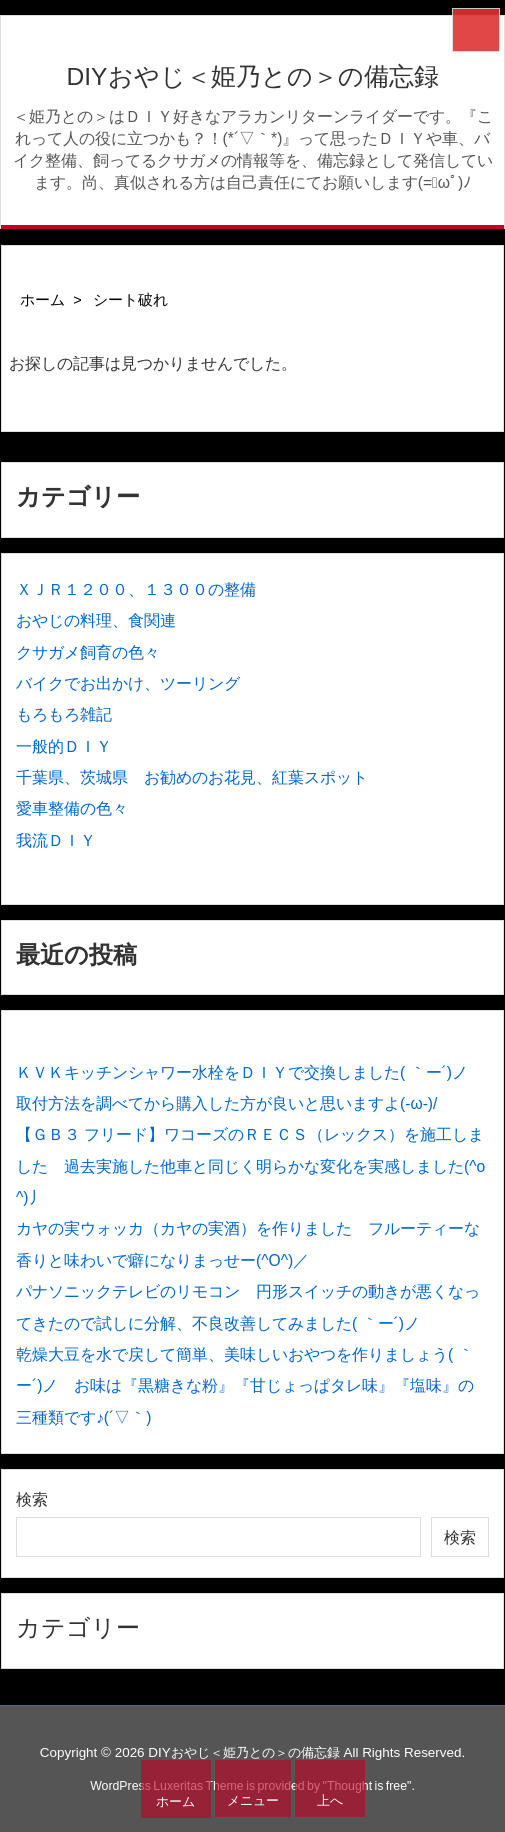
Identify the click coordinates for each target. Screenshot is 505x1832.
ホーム (42, 300)
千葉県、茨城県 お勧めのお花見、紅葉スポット (192, 777)
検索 (32, 1499)
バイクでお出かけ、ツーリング (128, 683)
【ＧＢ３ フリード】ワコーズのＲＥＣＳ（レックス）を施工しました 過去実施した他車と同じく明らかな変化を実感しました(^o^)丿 (250, 1166)
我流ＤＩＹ (56, 840)
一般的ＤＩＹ (64, 746)
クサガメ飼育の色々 (88, 652)
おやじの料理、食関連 (96, 620)
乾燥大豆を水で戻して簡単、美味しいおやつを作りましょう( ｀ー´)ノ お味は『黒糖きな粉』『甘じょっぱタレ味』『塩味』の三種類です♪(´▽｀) (245, 1386)
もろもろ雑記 (64, 714)
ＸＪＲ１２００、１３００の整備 (136, 589)
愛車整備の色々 (72, 808)
